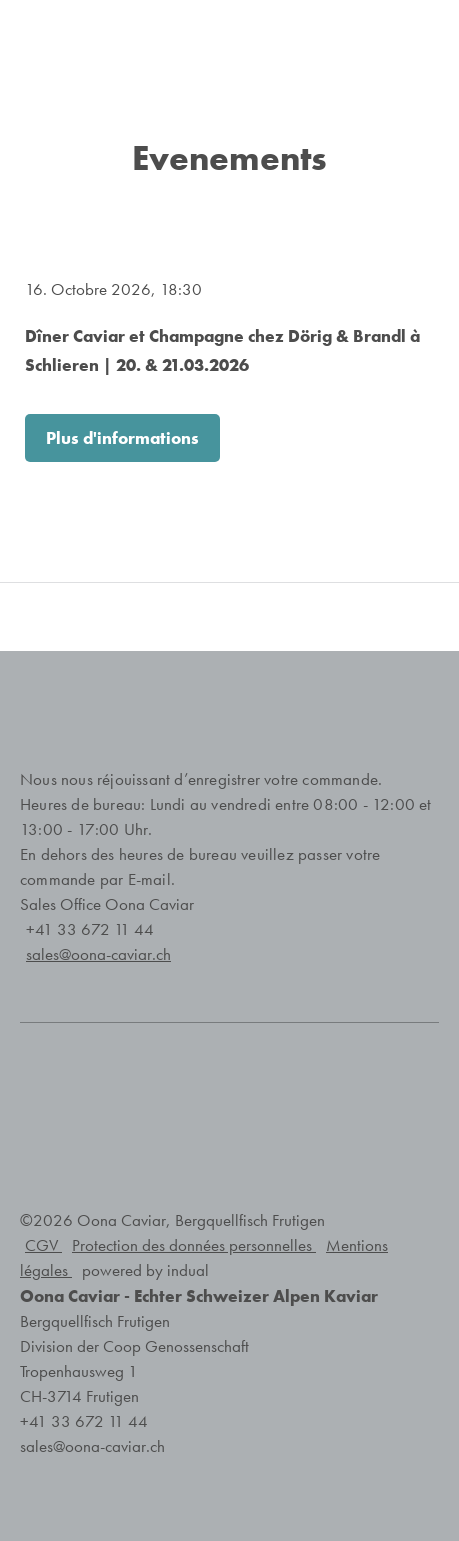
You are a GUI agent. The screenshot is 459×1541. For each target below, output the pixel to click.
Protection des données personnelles (194, 1245)
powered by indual (145, 1270)
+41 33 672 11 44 (90, 929)
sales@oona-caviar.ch (92, 1446)
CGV (43, 1245)
